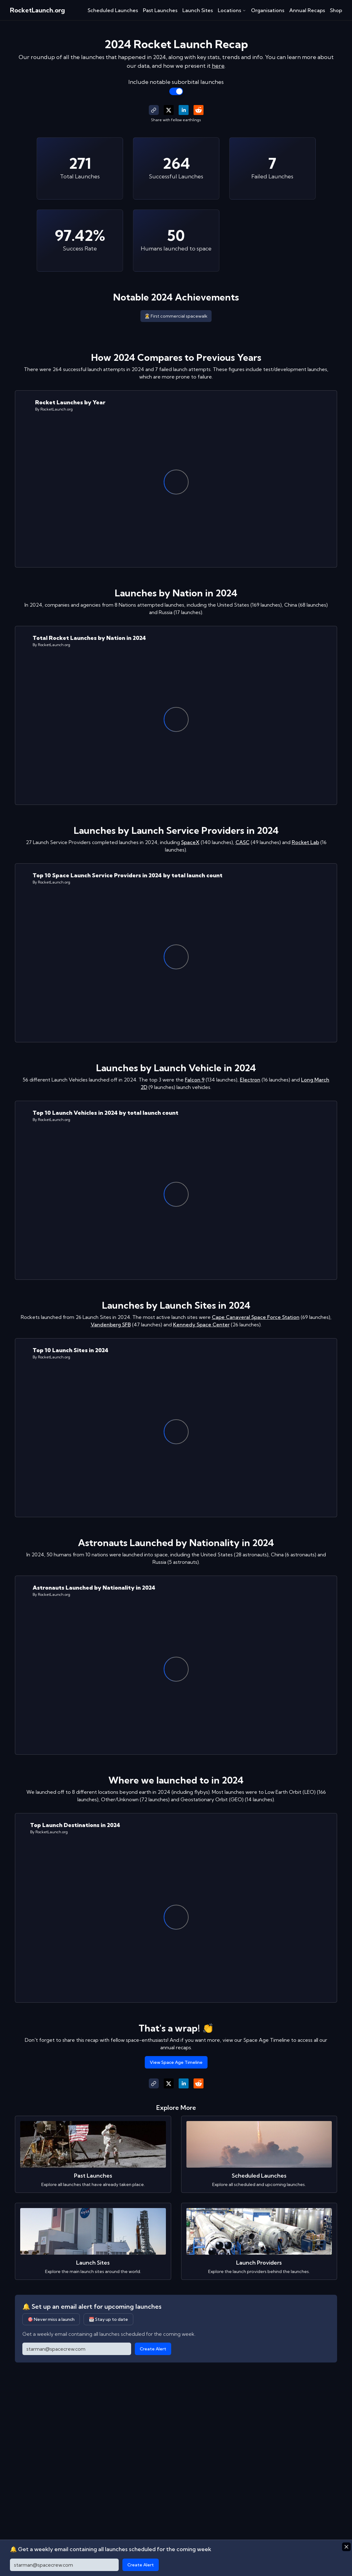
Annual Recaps (307, 10)
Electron (250, 1080)
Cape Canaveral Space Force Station (255, 1317)
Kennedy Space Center (201, 1324)
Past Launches (160, 10)
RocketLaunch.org (37, 10)
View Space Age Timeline (176, 2062)
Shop (336, 10)
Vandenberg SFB (111, 1324)
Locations (232, 10)
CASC (242, 842)
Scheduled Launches (113, 10)
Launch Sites (197, 10)
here (218, 65)
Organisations (267, 10)
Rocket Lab (305, 842)
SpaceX (190, 842)
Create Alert (153, 2349)
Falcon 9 (194, 1080)
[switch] (176, 91)
